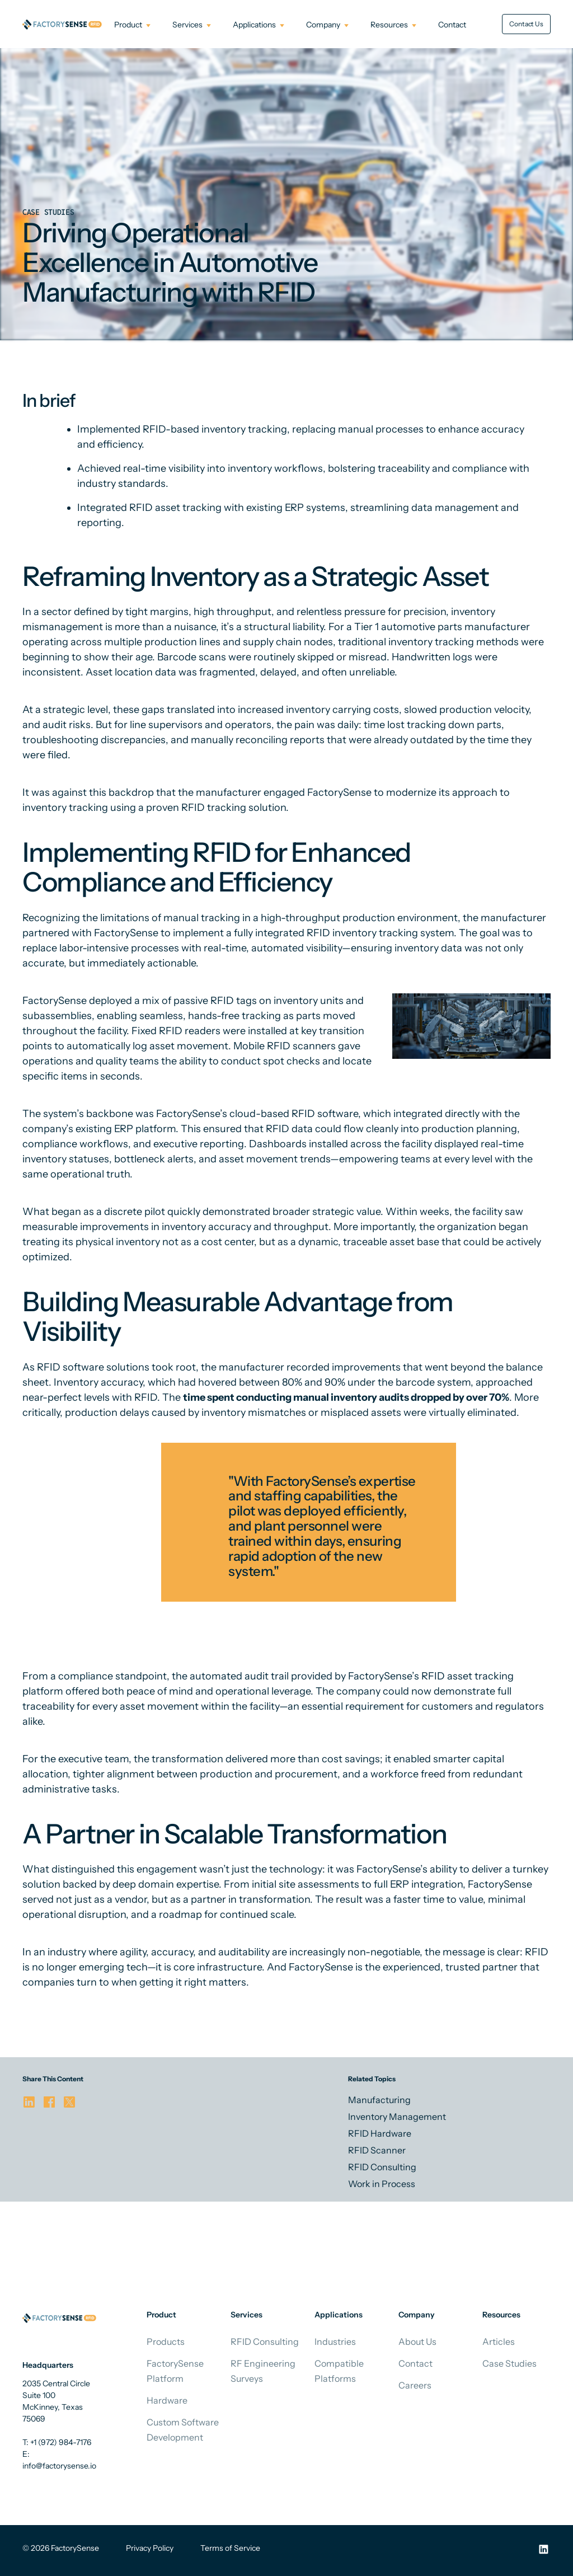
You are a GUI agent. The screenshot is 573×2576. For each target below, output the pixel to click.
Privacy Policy (149, 2548)
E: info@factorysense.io (59, 2460)
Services (187, 25)
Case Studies (509, 2363)
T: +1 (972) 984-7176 (56, 2442)
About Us (417, 2341)
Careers (414, 2385)
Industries (335, 2341)
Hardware (167, 2400)
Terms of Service (230, 2548)
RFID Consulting (265, 2341)
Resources (389, 25)
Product (128, 25)
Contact (415, 2363)
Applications (254, 25)
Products (166, 2341)
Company (323, 25)
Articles (498, 2341)
